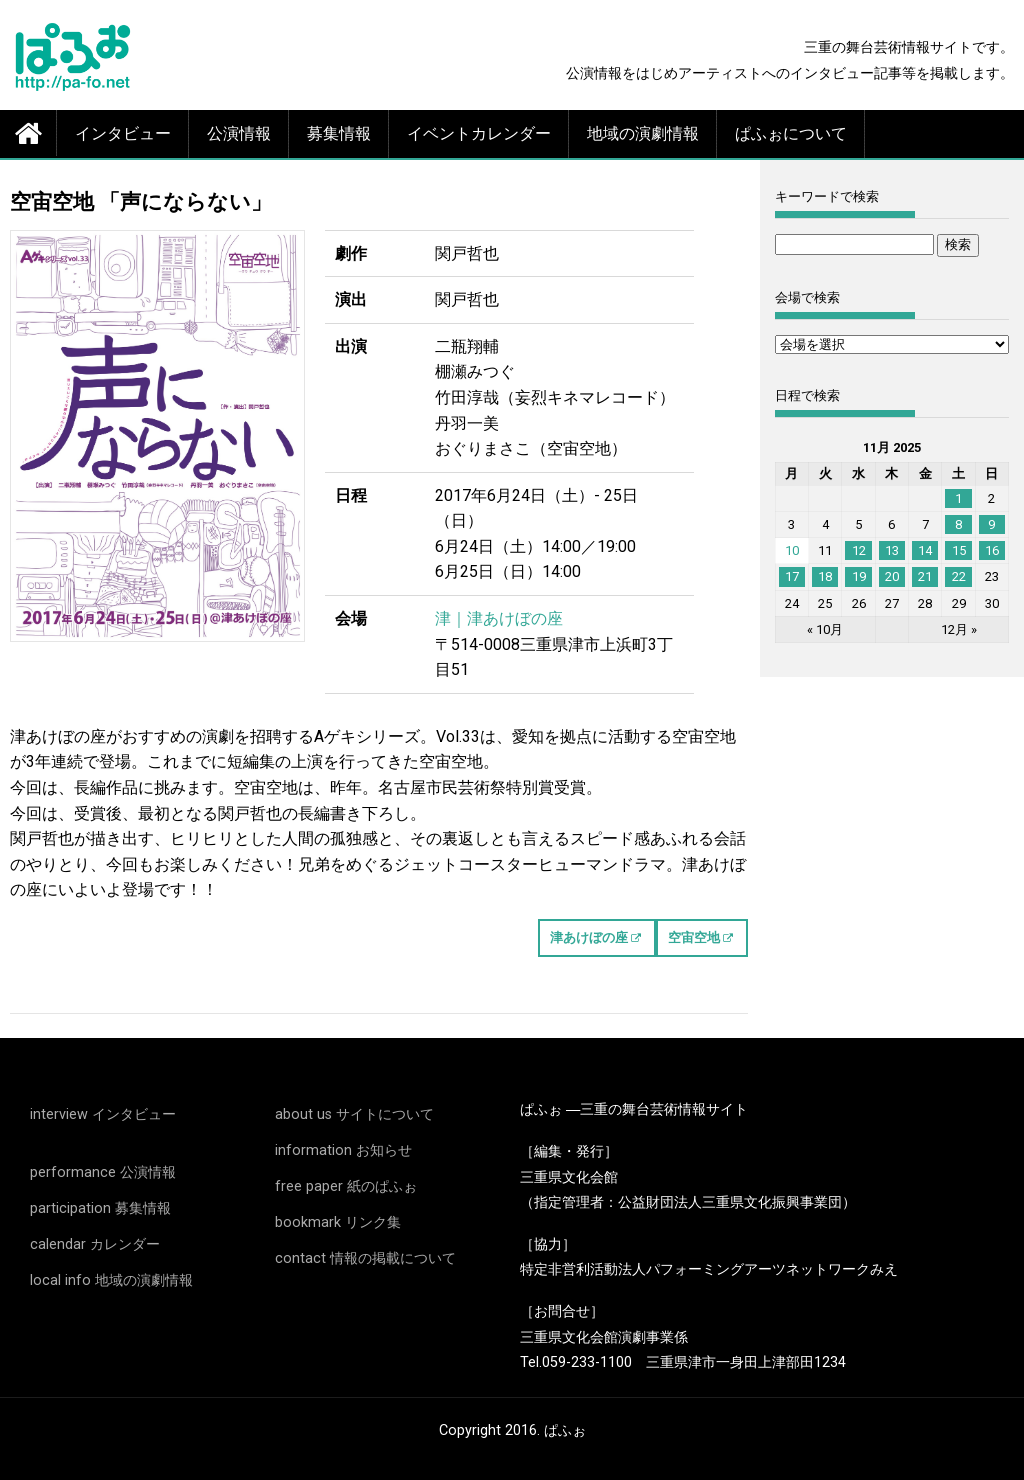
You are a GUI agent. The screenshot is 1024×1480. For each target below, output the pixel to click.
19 (859, 576)
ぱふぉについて (791, 133)
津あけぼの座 (589, 937)
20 (892, 576)
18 (825, 576)
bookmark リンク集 (338, 1222)
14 (925, 550)
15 (959, 550)
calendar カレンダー (95, 1244)
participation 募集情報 (100, 1208)
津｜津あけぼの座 (499, 618)
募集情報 (339, 133)
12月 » (959, 629)
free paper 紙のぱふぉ (346, 1186)
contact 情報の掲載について (365, 1258)
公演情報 (239, 133)
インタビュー (123, 133)
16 (992, 550)
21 (925, 576)
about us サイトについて (354, 1114)
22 (959, 576)
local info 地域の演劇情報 (111, 1280)
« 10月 (825, 629)
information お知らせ (343, 1150)
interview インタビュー (103, 1114)
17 (792, 576)
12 (859, 550)
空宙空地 (694, 937)
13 (892, 550)
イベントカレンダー (479, 133)
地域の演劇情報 (643, 133)
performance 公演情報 (103, 1172)
